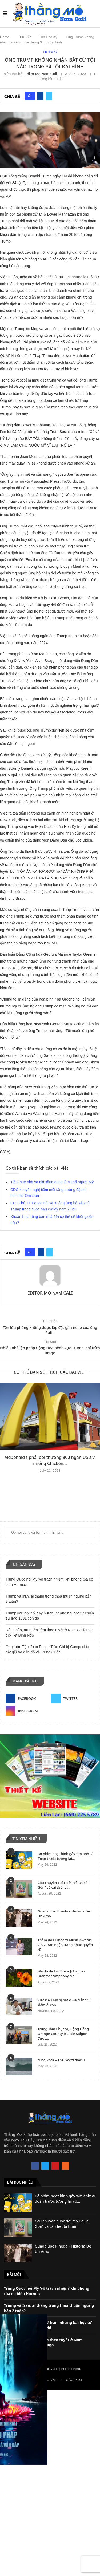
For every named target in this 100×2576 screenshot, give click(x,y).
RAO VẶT (49, 2380)
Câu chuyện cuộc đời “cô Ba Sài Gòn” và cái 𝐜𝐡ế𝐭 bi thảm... (62, 2223)
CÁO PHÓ (74, 2380)
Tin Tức (25, 37)
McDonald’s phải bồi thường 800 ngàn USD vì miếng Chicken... (50, 1460)
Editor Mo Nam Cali (41, 74)
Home (4, 37)
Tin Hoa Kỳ (48, 37)
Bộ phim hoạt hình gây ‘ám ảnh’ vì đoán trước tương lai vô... (65, 2198)
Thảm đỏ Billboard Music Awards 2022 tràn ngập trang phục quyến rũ (65, 1945)
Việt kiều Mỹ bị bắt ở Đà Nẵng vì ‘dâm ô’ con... (64, 2002)
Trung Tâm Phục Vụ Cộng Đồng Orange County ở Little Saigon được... (63, 2033)
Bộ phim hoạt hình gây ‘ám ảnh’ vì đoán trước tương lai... (65, 1856)
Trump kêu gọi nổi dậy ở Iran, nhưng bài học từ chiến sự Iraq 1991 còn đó (48, 2325)
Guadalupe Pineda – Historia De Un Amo (64, 1913)
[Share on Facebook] (40, 96)
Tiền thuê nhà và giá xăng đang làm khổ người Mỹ (52, 1182)
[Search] (94, 13)
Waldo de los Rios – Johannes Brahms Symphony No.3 (61, 1973)
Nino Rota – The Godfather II (61, 2060)
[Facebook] (27, 1698)
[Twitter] (72, 1698)
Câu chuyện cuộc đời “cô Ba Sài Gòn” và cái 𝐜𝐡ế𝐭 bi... (63, 1885)
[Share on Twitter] (49, 96)
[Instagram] (27, 1711)
